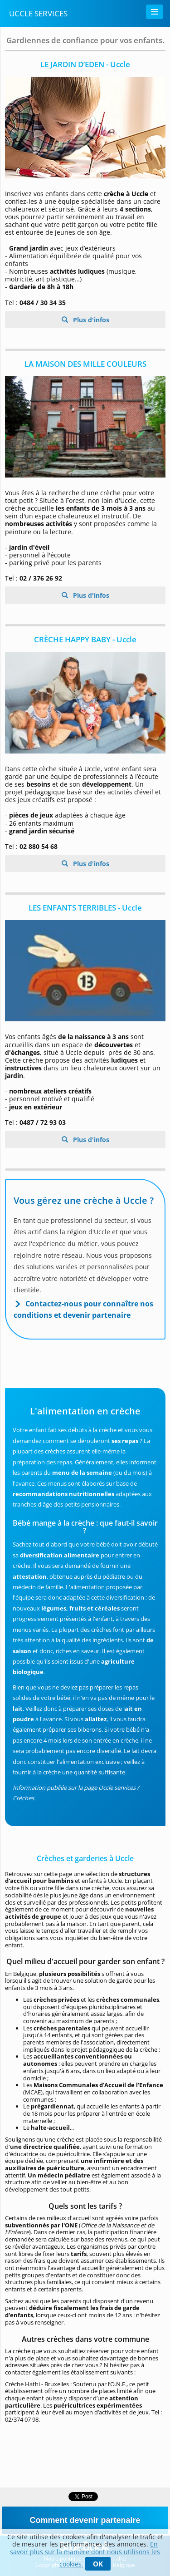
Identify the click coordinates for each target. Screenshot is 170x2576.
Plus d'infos (90, 319)
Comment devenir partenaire (84, 2520)
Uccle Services (38, 13)
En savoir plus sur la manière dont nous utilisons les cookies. (85, 2554)
